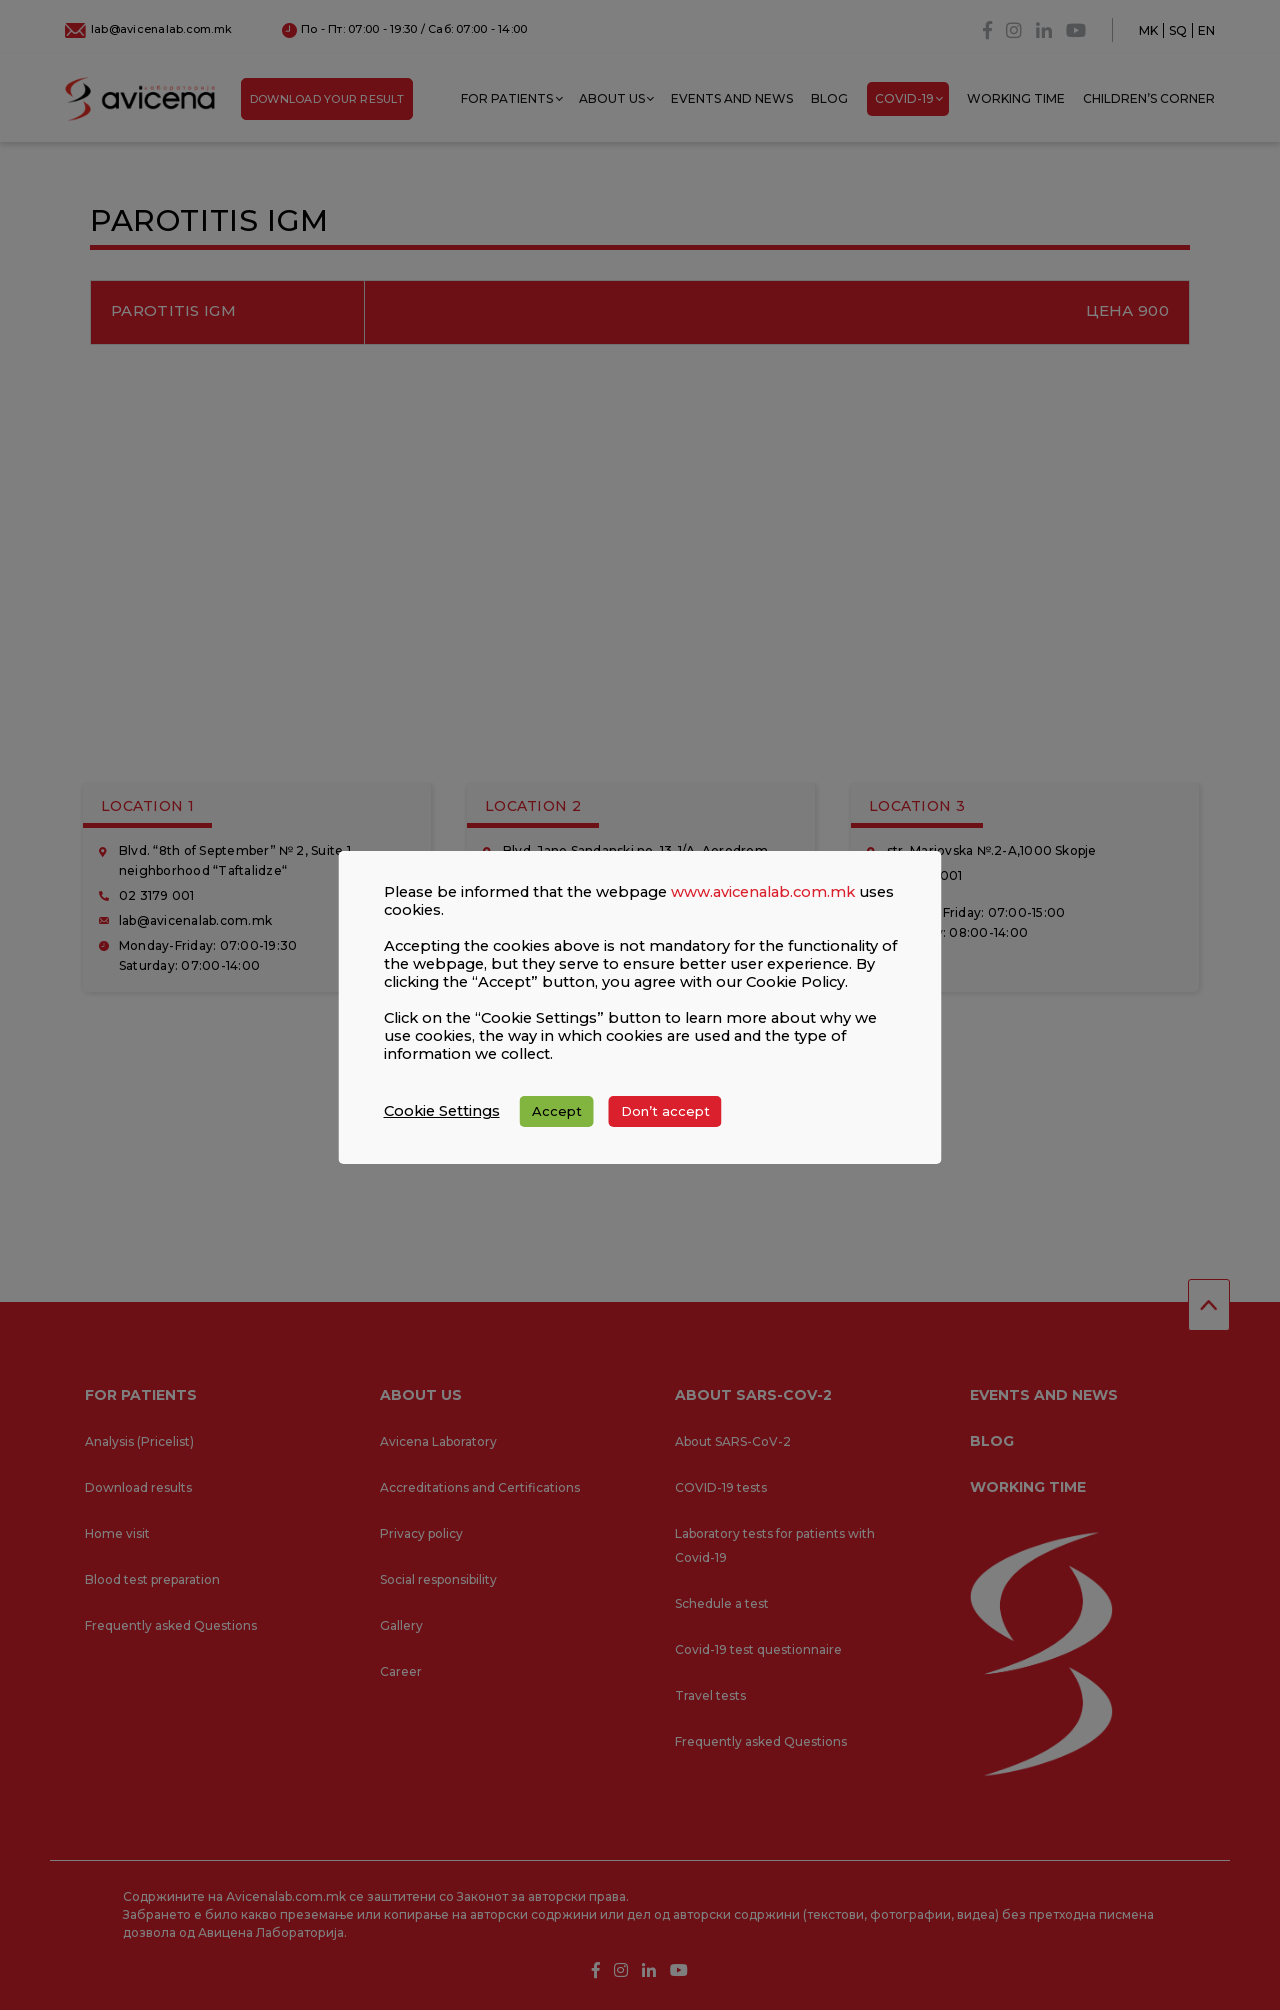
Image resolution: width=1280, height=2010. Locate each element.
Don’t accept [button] (665, 1111)
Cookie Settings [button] (442, 1111)
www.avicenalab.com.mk (763, 892)
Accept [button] (557, 1111)
